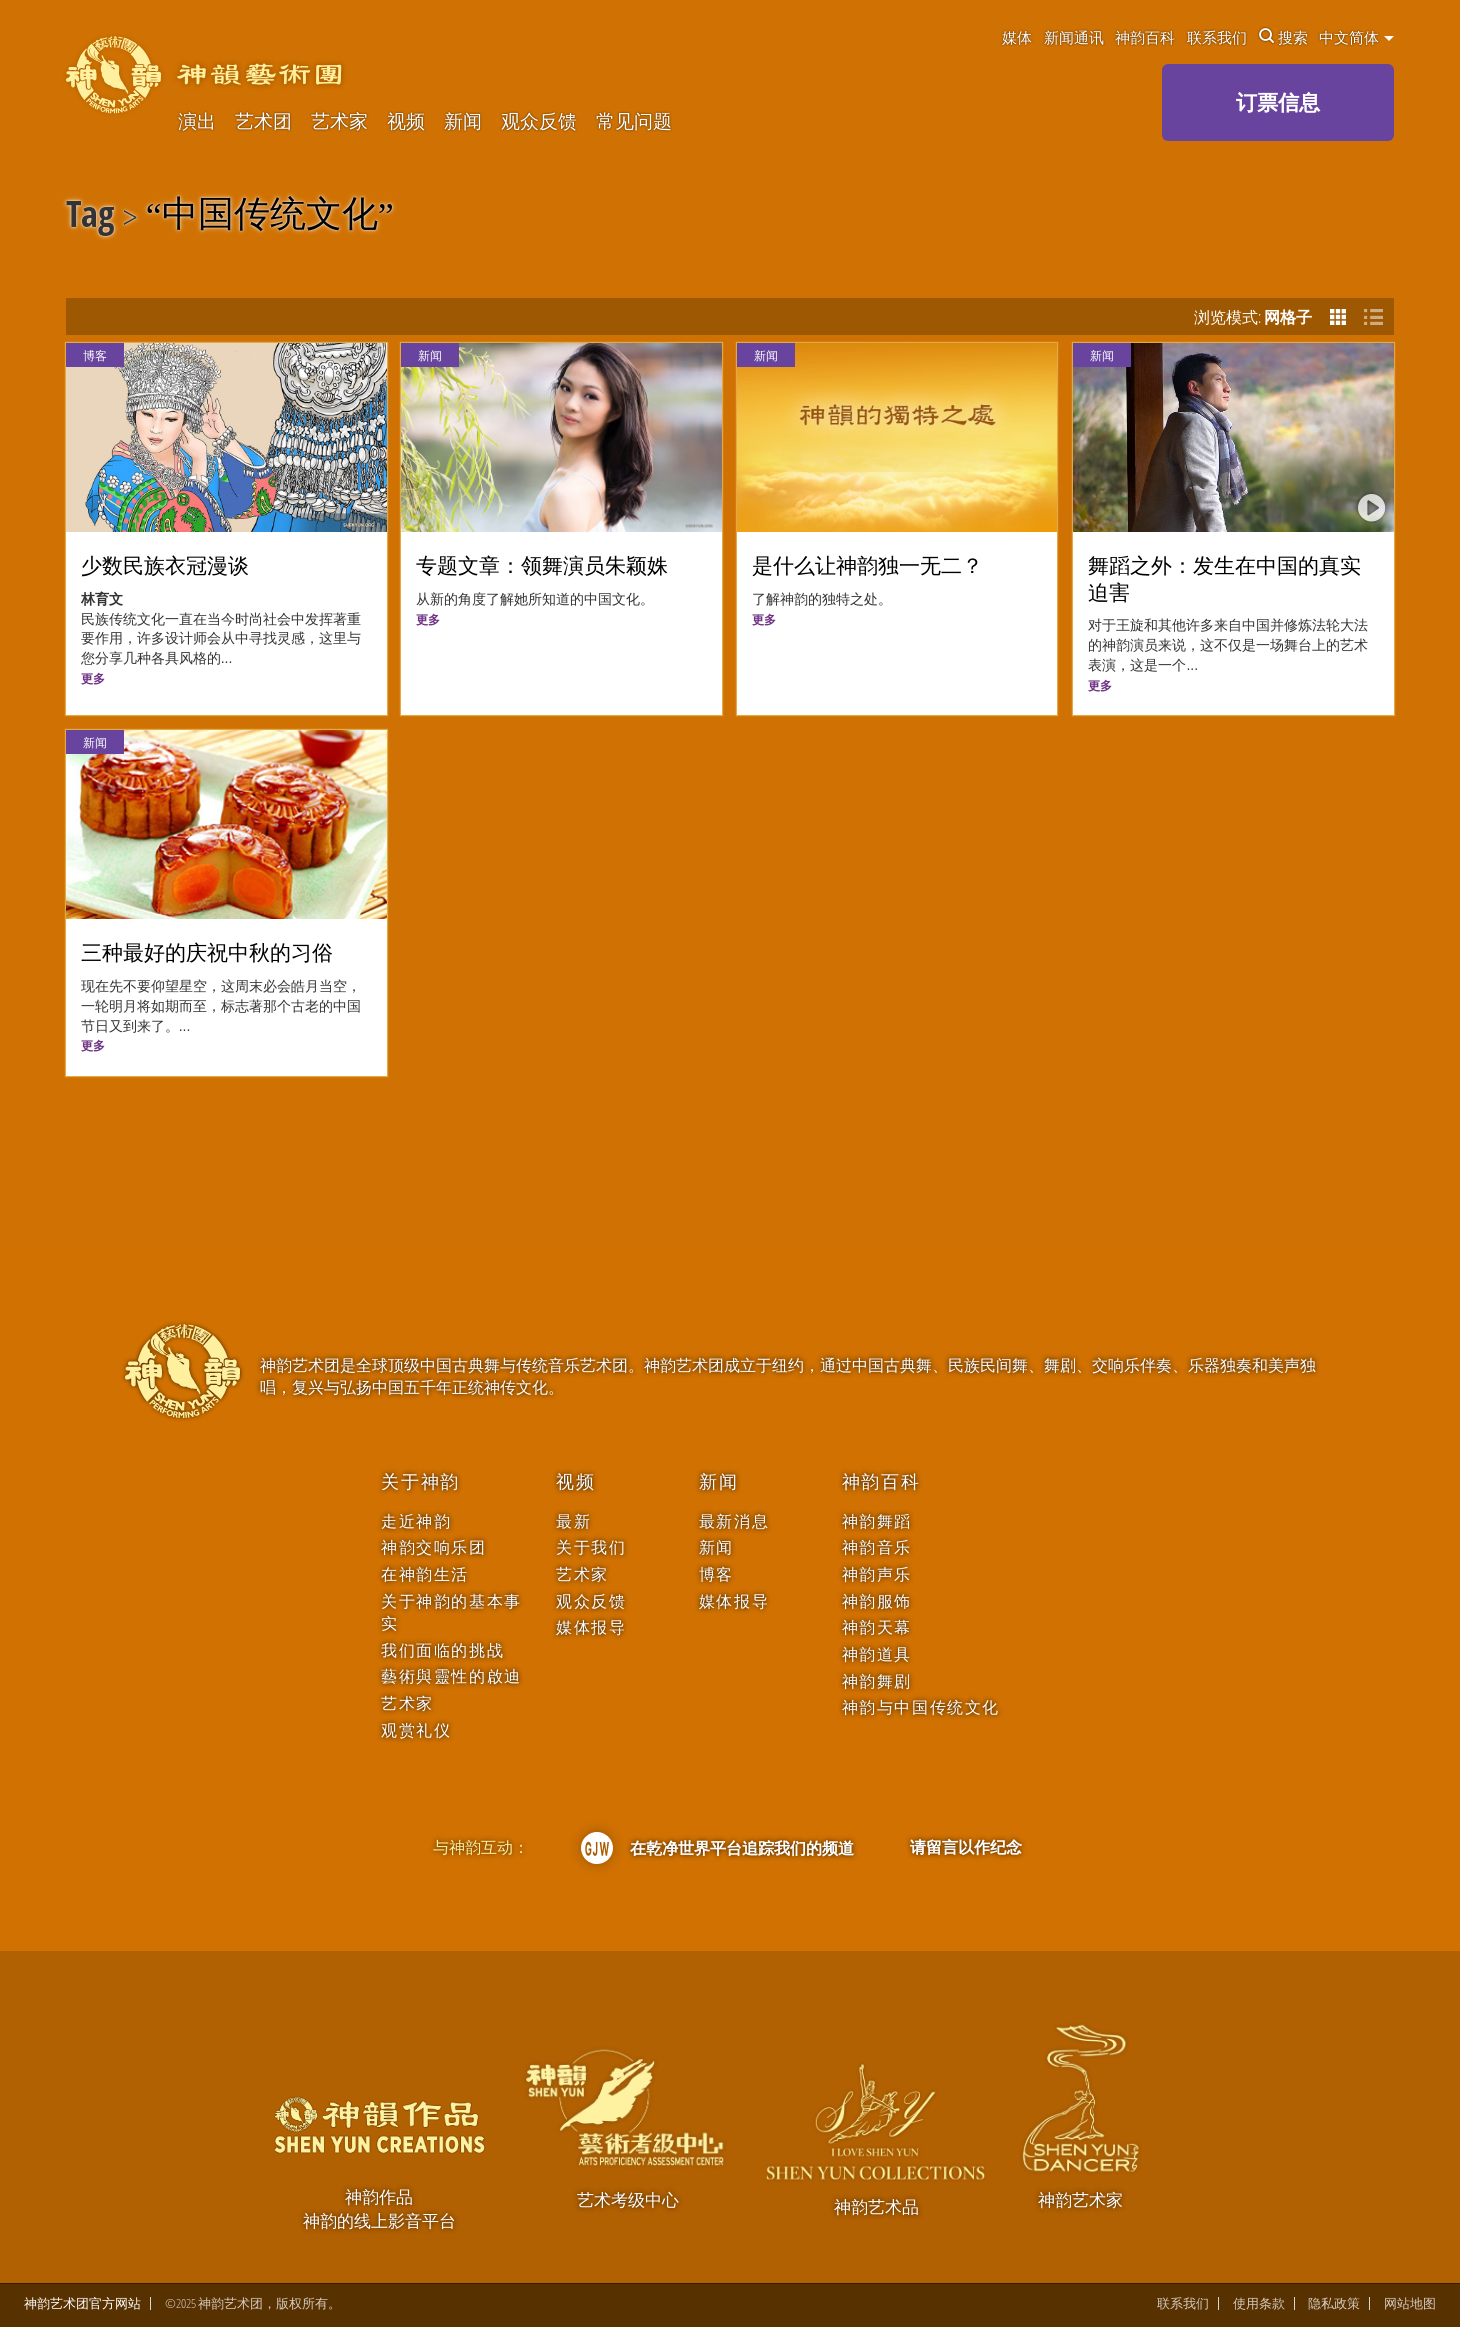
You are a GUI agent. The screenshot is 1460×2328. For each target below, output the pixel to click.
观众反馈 (539, 121)
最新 (573, 1521)
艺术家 (339, 121)
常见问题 (634, 121)
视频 (406, 121)
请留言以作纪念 (966, 1847)
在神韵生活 (425, 1574)
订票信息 (1278, 102)
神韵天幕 (877, 1627)
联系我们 (1217, 37)
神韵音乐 (877, 1547)
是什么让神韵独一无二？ (867, 566)
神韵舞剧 (877, 1681)
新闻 (463, 121)
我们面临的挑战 (442, 1650)
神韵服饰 (877, 1601)
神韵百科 (1145, 37)
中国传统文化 (270, 217)
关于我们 (591, 1547)
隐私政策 (1334, 2303)
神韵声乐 (877, 1574)
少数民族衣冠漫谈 (165, 566)
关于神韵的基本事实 (451, 1612)
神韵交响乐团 (433, 1547)
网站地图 (1410, 2303)
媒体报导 (591, 1627)
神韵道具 (877, 1654)
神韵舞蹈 (877, 1521)
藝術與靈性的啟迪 (451, 1676)
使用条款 (1259, 2303)
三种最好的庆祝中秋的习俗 (207, 953)
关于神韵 (420, 1482)
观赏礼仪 (416, 1730)
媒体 (1017, 37)
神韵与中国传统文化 (921, 1707)
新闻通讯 (1074, 37)
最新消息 (734, 1521)
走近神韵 (416, 1521)
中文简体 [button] (1356, 37)
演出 (197, 121)
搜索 (1283, 37)
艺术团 (263, 121)
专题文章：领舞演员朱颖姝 (542, 566)
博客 (95, 355)
